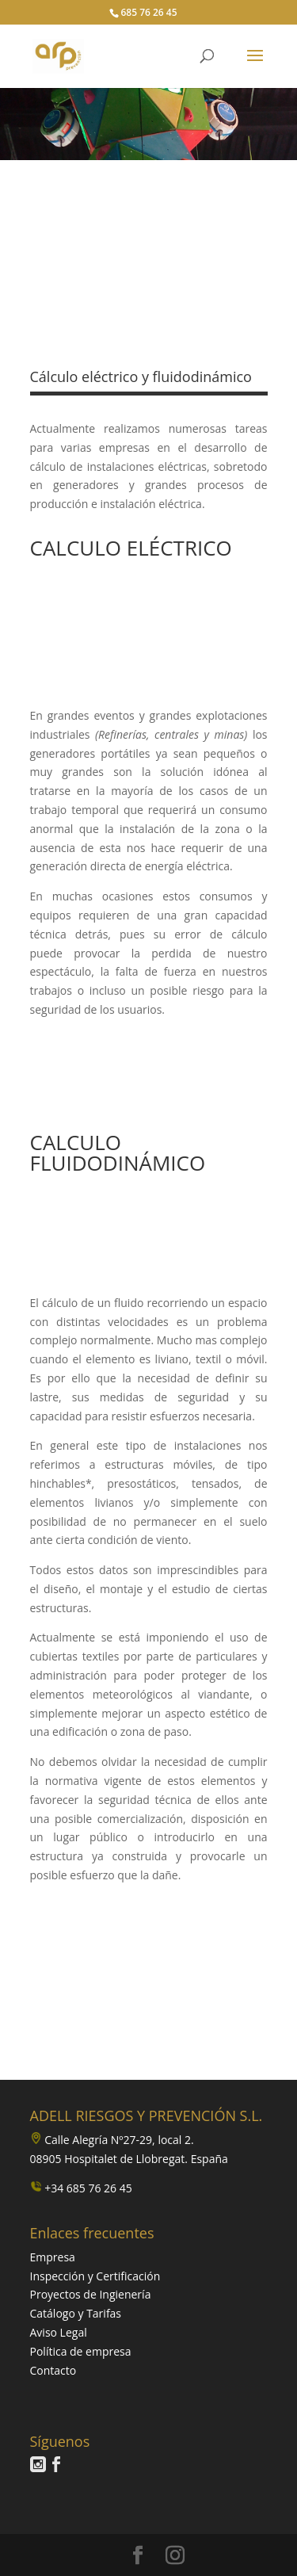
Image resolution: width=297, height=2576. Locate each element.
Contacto (53, 2370)
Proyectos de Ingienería (90, 2294)
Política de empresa (80, 2351)
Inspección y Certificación (95, 2276)
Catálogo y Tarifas (76, 2313)
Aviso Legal (58, 2332)
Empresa (52, 2257)
